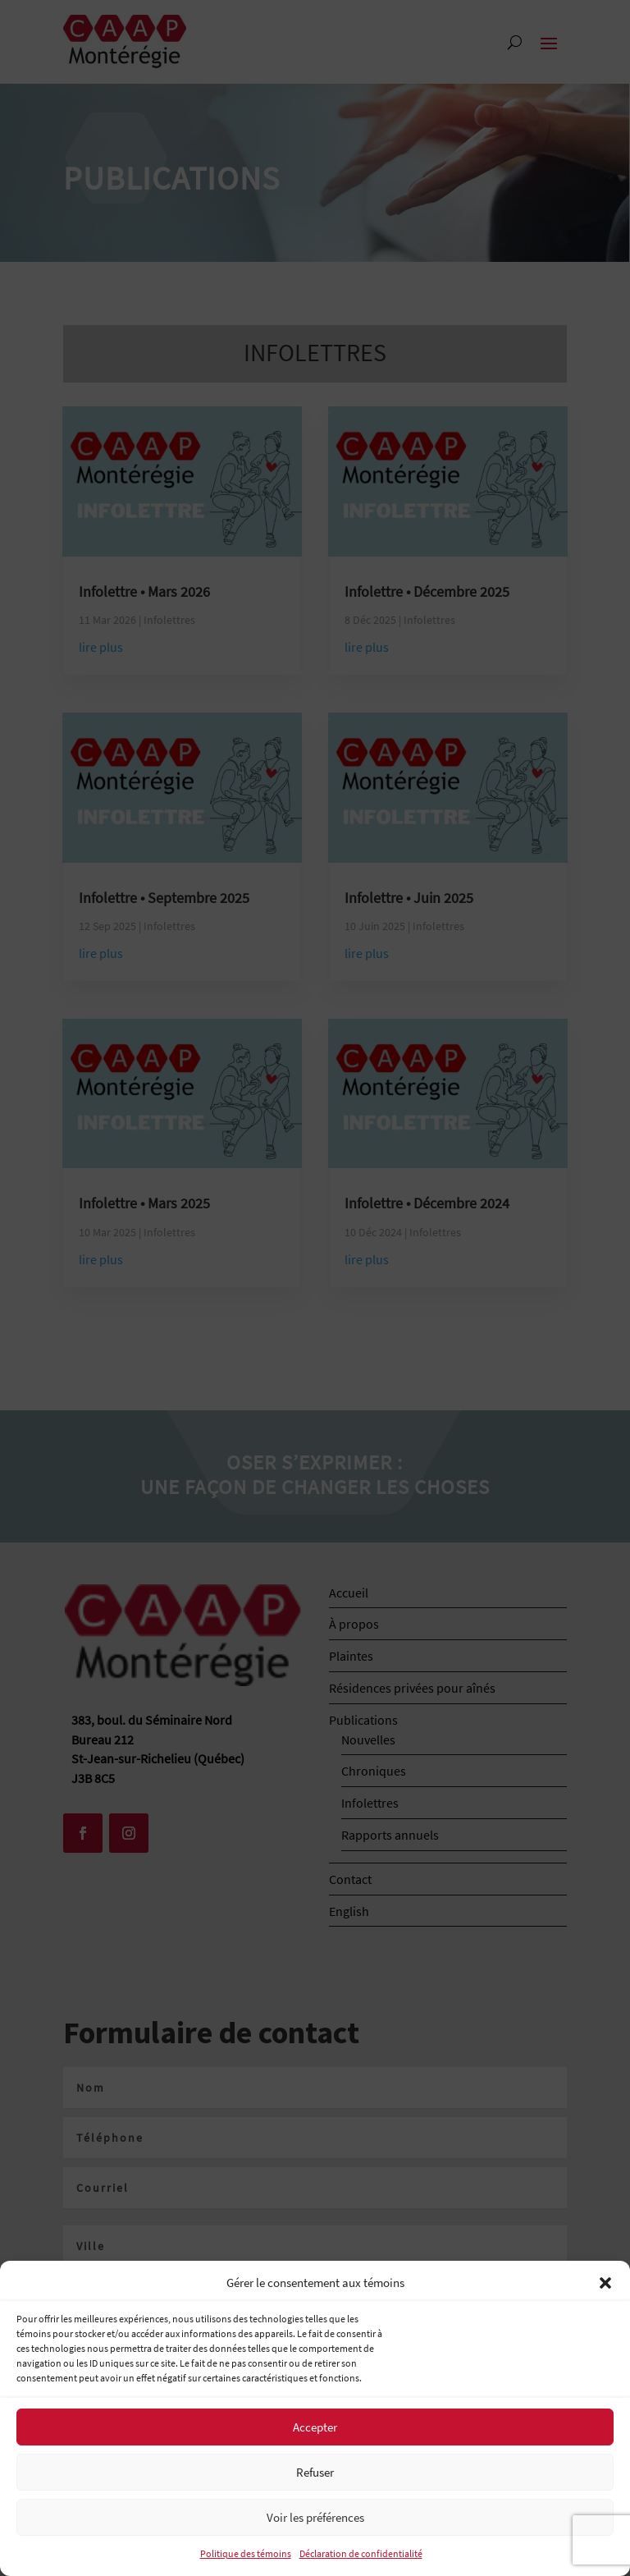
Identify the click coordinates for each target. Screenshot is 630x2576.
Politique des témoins (245, 2553)
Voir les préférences (315, 2517)
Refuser (315, 2472)
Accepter (315, 2427)
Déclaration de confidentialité (360, 2553)
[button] (605, 2283)
